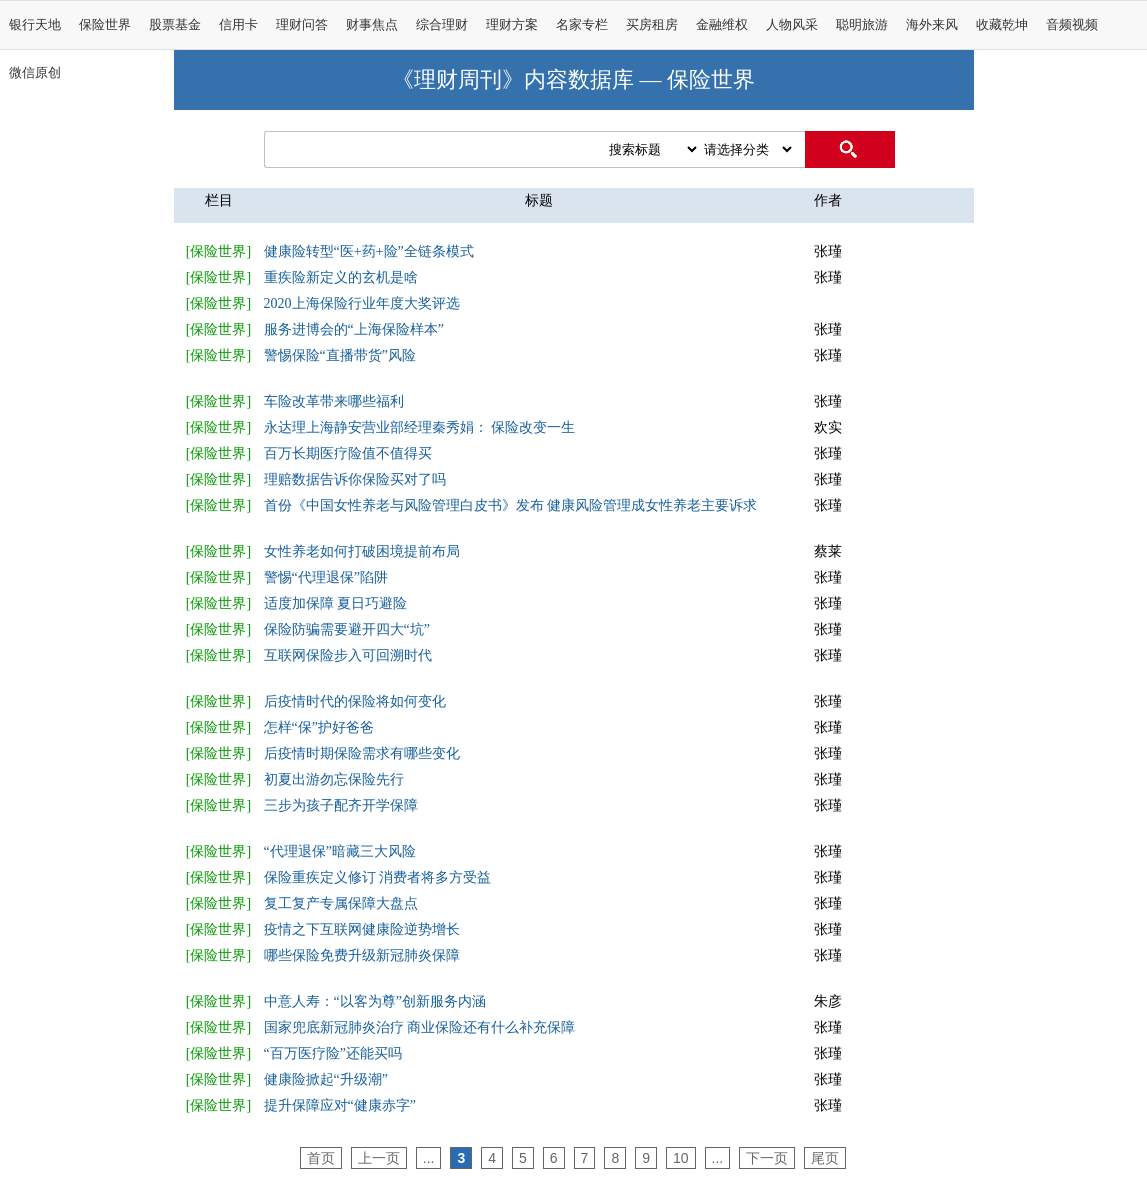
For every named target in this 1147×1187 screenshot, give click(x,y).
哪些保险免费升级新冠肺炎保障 (362, 955)
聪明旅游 (862, 25)
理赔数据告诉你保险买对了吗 (355, 479)
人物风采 (792, 25)
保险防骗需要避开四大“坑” (347, 629)
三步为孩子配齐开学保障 (341, 805)
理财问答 (302, 25)
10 (681, 1158)
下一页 (767, 1158)
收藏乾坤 (1002, 25)
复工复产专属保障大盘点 (341, 903)
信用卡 (238, 25)
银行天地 (35, 25)
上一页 (379, 1158)
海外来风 (932, 25)
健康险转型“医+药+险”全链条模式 (369, 251)
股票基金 (175, 25)
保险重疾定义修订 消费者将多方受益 (378, 877)
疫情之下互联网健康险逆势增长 (362, 929)
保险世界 (105, 25)
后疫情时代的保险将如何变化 (355, 701)
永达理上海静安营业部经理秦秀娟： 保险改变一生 (420, 427)
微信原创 (35, 73)
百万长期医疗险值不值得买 (348, 453)
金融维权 (722, 25)
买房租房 (652, 25)
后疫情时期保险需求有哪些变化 (362, 753)
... (429, 1158)
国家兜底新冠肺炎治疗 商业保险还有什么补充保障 (420, 1027)
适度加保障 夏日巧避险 (336, 603)
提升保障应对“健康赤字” (340, 1105)
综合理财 (442, 25)
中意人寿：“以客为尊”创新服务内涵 (375, 1001)
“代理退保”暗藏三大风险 (340, 851)
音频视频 (1072, 25)
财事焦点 (372, 25)
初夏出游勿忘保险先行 (334, 779)
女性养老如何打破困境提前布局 (362, 551)
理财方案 (512, 25)
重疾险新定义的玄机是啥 (341, 277)
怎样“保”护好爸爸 (319, 727)
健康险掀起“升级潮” (326, 1079)
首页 (321, 1158)
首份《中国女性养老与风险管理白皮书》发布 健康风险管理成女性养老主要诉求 (511, 505)
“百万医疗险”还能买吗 (333, 1053)
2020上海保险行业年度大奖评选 (362, 303)
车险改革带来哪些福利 (334, 401)
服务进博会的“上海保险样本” (354, 329)
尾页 (825, 1158)
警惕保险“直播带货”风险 (340, 355)
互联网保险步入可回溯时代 (348, 655)
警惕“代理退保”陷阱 (326, 577)
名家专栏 (582, 25)
